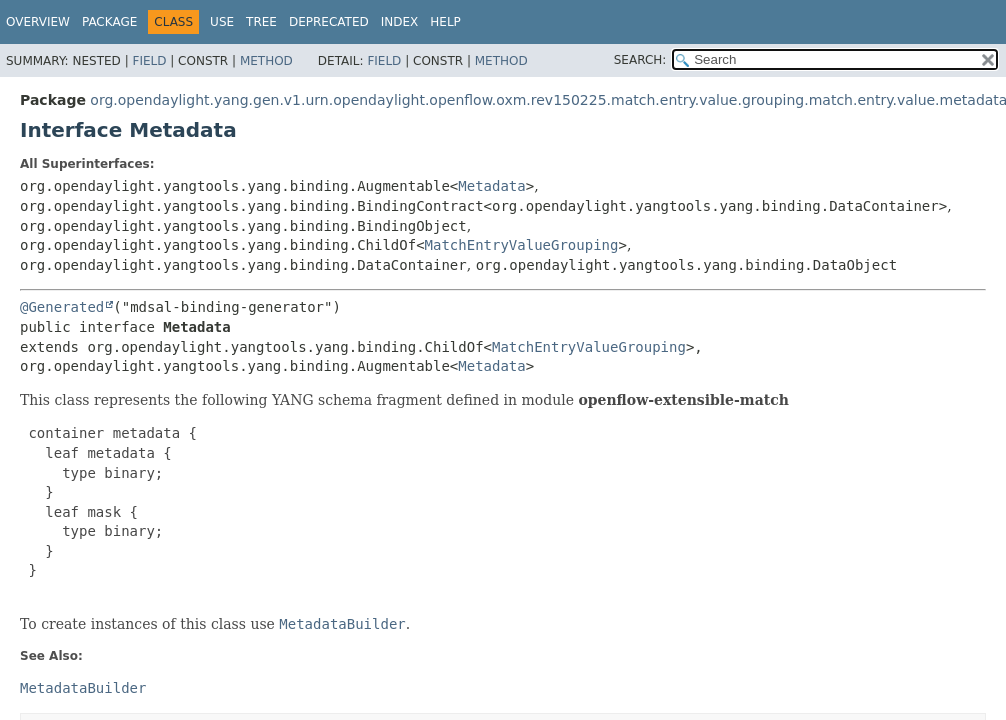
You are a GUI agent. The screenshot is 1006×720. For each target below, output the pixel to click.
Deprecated (329, 22)
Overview (38, 22)
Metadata (491, 186)
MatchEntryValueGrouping (522, 245)
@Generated (62, 307)
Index (400, 22)
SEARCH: (640, 60)
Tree (261, 22)
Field (149, 61)
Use (222, 22)
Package (109, 22)
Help (445, 22)
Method (266, 61)
